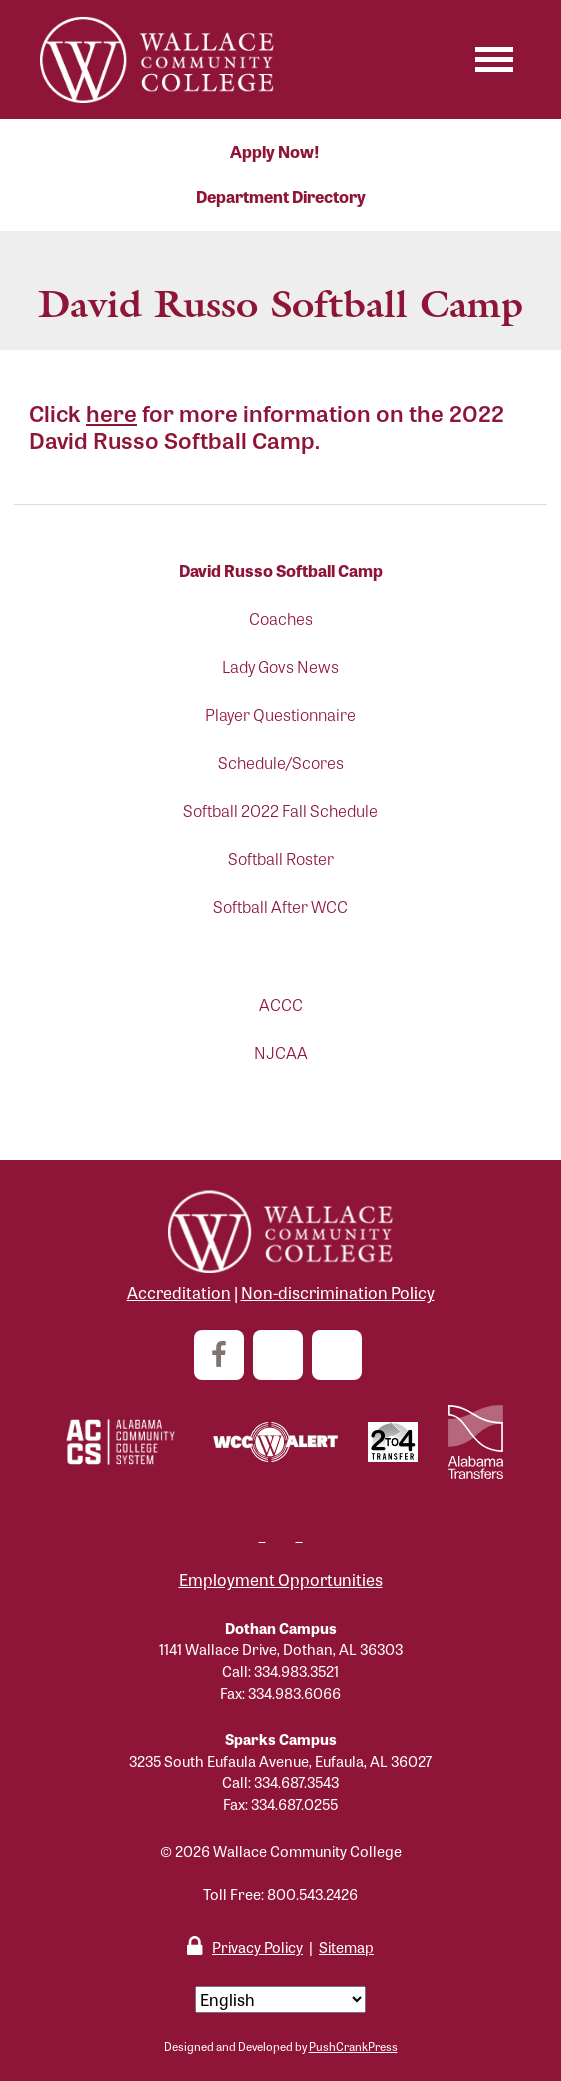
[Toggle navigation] (494, 59)
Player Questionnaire (280, 714)
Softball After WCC (280, 906)
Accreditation (179, 1292)
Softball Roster (281, 858)
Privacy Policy (257, 1946)
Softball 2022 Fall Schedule (280, 810)
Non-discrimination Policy (338, 1292)
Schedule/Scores (281, 762)
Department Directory (281, 196)
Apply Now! (275, 151)
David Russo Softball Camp (281, 570)
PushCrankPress (353, 2046)
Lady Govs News (280, 666)
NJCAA (281, 1052)
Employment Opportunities (281, 1579)
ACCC (281, 1004)
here (111, 412)
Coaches (281, 618)
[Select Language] (280, 1999)
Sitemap (346, 1946)
